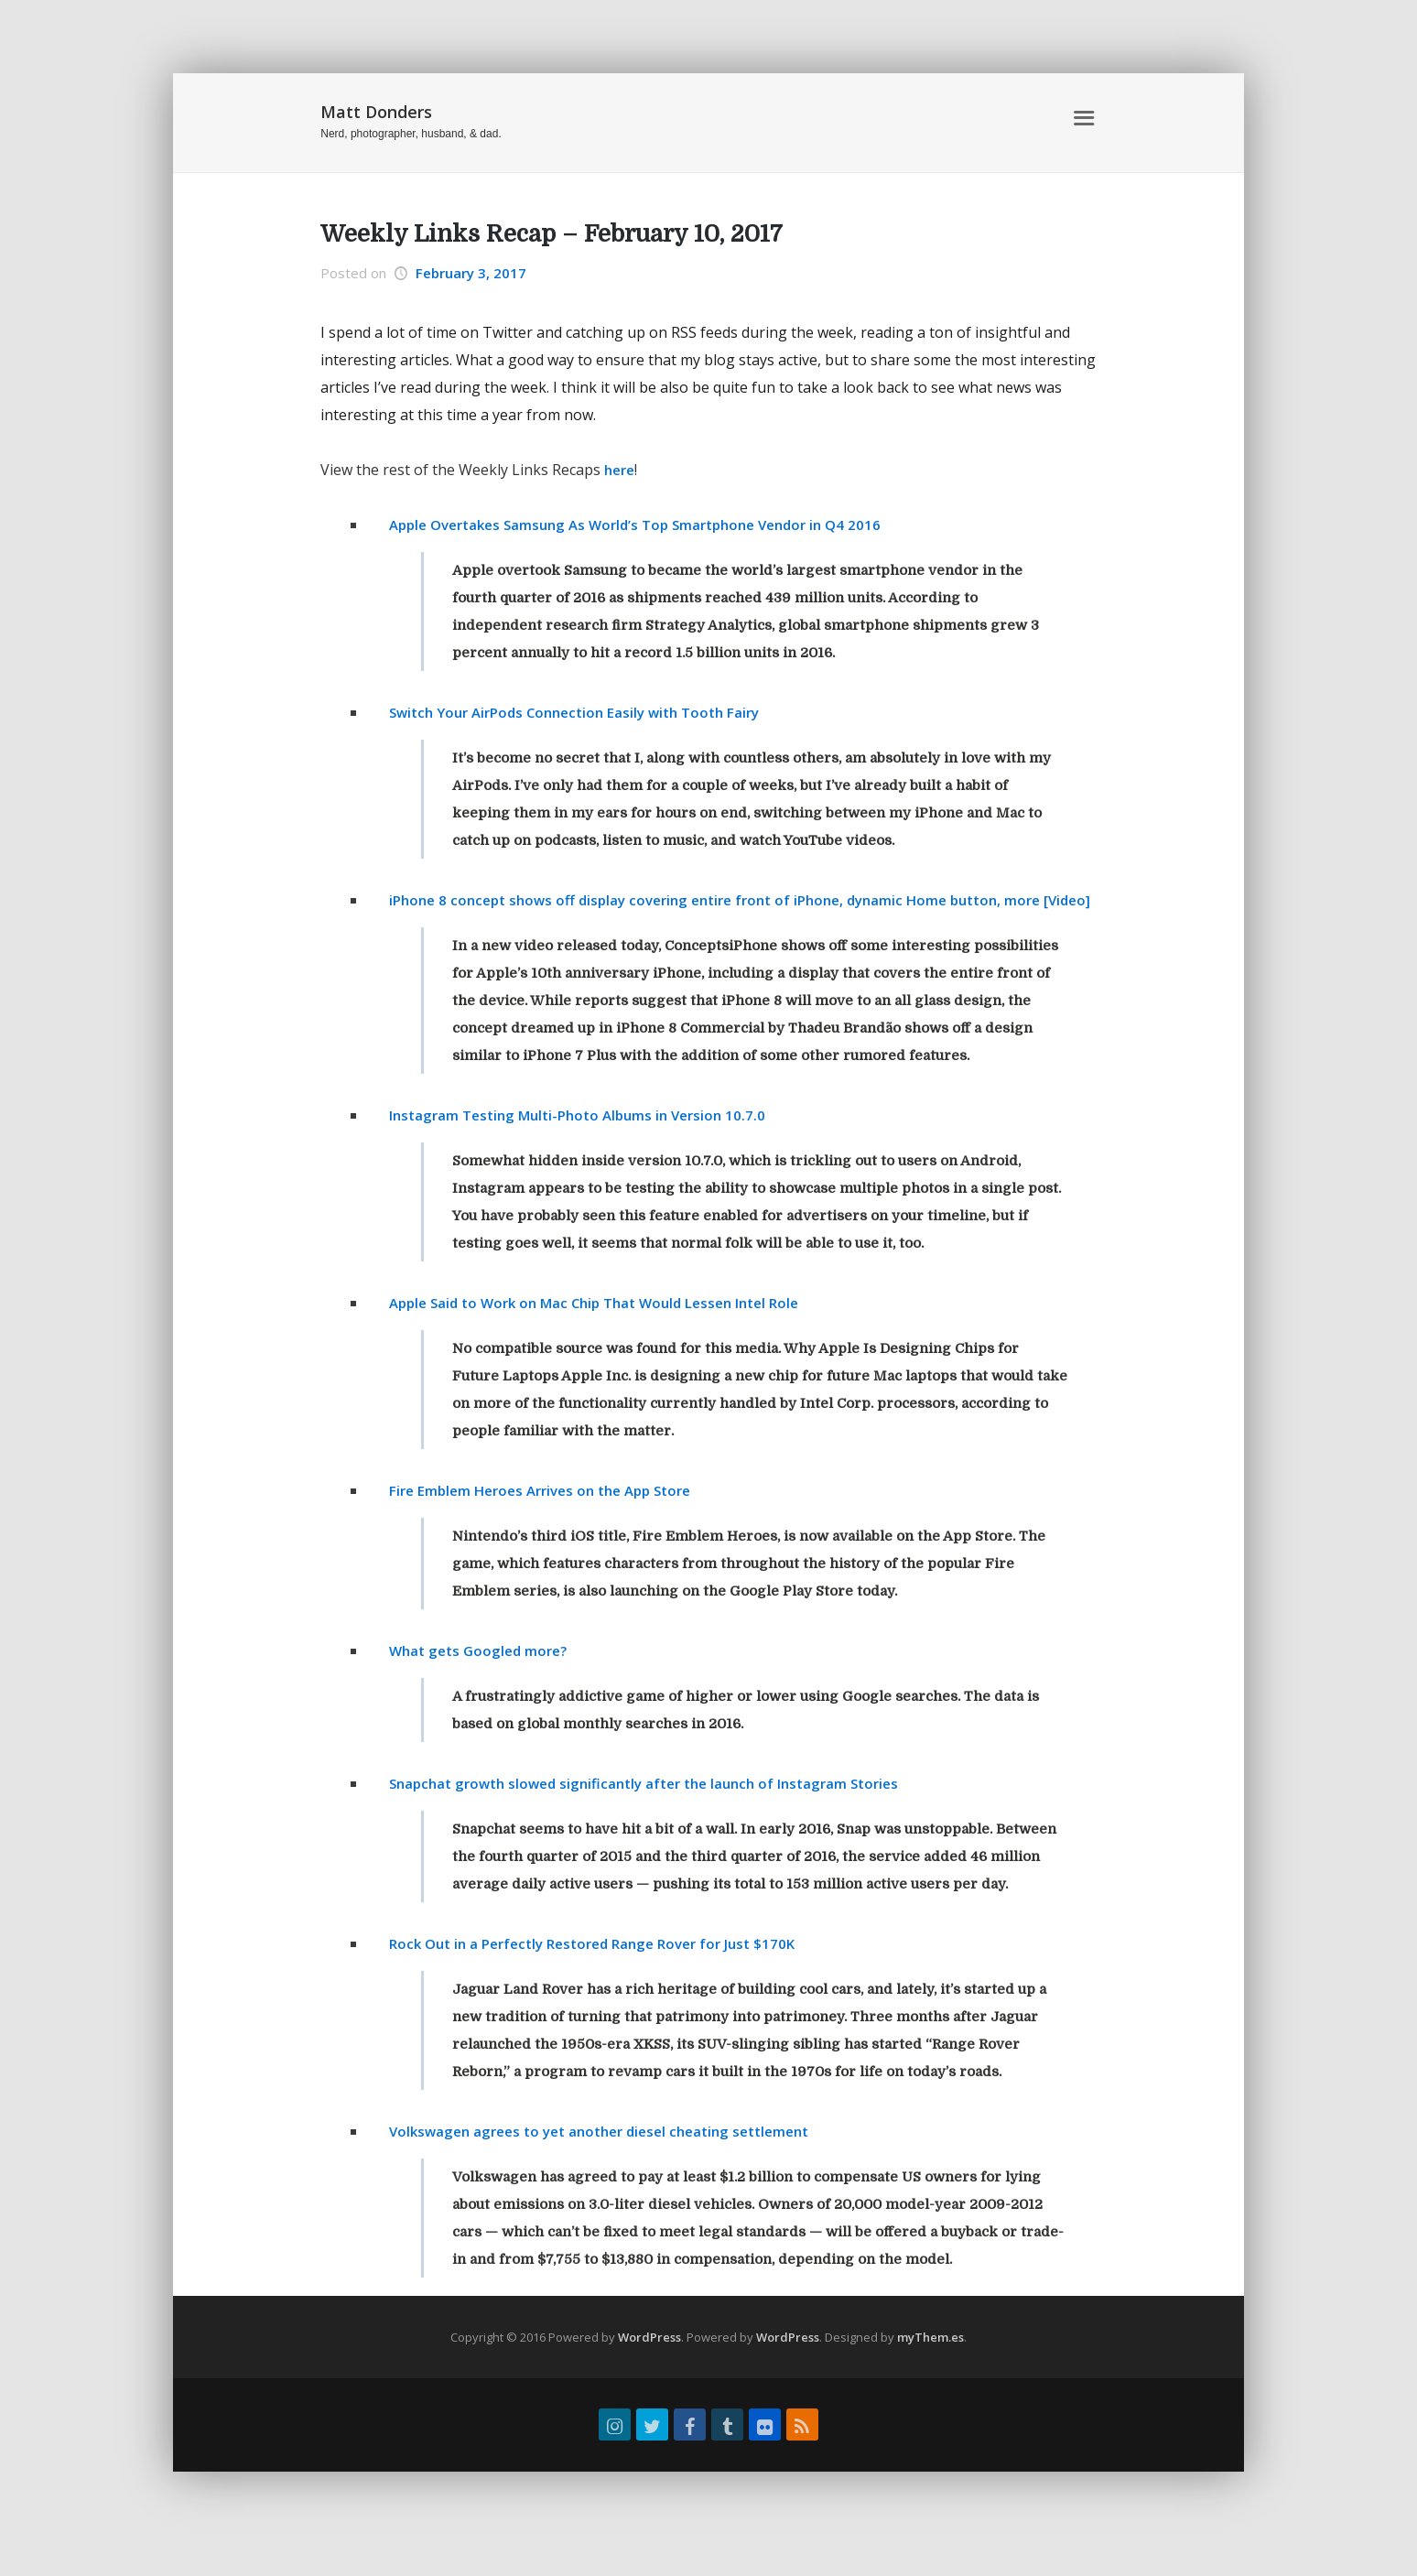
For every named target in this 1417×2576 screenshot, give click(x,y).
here (621, 470)
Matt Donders (376, 112)
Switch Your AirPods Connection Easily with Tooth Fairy (586, 712)
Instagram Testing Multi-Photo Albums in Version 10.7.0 (586, 1142)
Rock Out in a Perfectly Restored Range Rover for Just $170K (605, 1971)
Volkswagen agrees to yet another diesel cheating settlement (613, 2158)
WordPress (649, 2364)
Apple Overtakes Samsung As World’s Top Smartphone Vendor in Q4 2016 (650, 524)
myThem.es (930, 2364)
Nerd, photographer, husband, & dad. (410, 133)
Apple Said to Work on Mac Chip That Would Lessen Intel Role (607, 1330)
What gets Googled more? (483, 1678)
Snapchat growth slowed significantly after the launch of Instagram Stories (658, 1811)
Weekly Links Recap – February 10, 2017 (551, 234)
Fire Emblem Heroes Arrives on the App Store (550, 1518)
